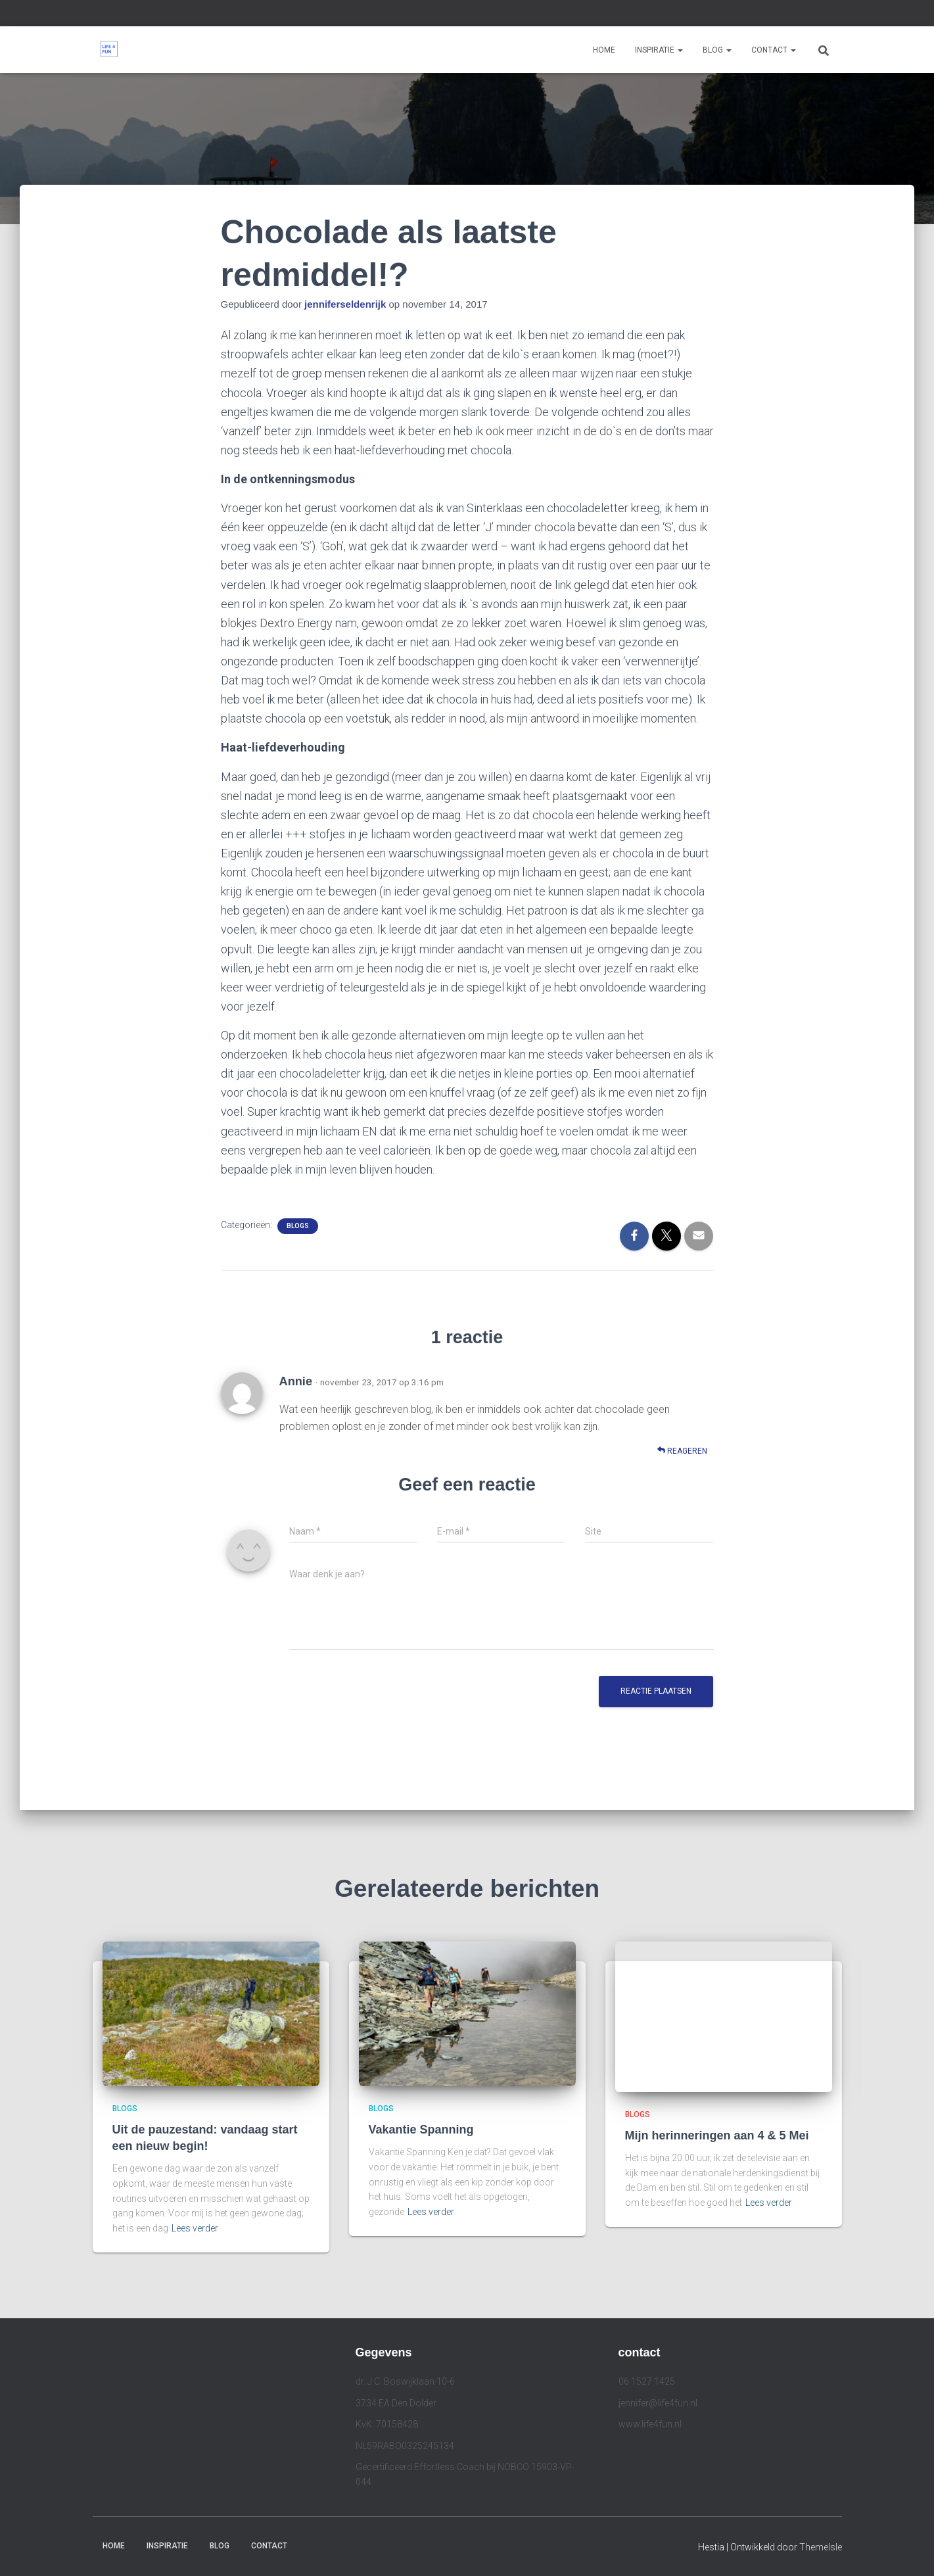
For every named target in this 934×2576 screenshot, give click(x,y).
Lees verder (195, 2228)
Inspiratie (659, 50)
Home (604, 50)
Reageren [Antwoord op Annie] (682, 1451)
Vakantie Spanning (421, 2129)
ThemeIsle (820, 2547)
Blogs (298, 1225)
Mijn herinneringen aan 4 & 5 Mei (717, 2135)
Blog (717, 50)
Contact (773, 50)
